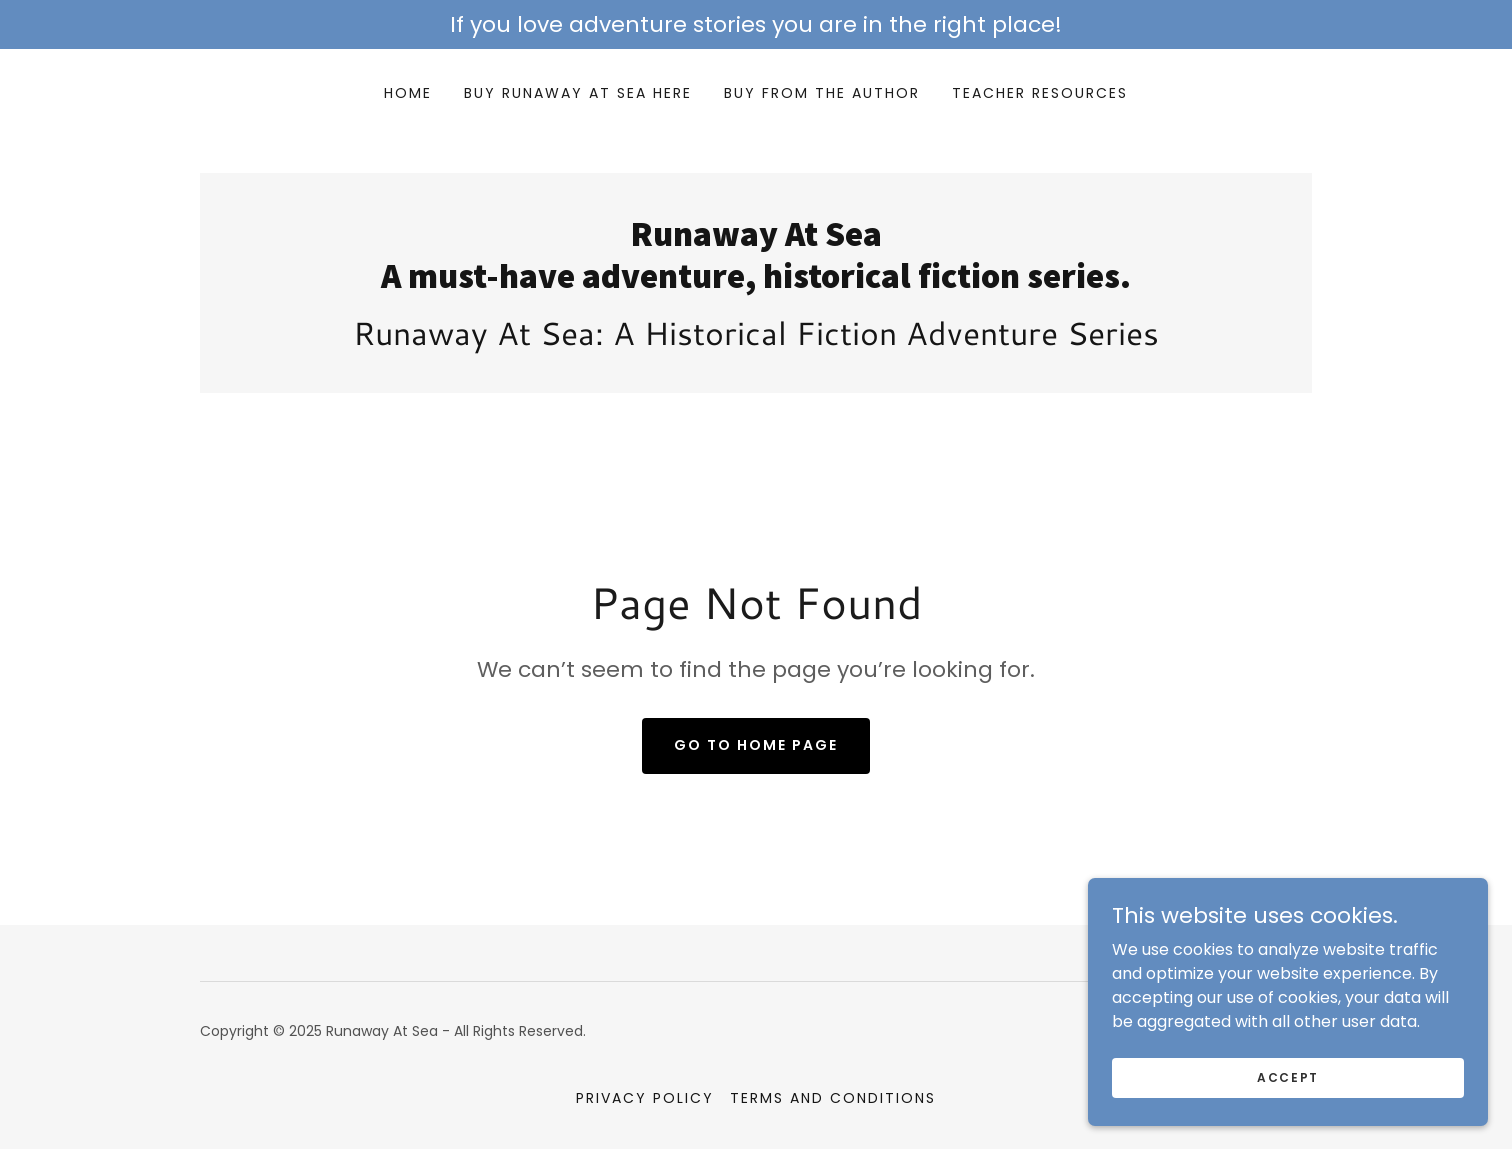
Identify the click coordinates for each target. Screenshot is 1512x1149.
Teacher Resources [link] (1040, 93)
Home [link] (408, 93)
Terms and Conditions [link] (833, 1098)
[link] (756, 282)
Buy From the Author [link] (822, 93)
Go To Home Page (756, 745)
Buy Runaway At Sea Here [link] (578, 93)
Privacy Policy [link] (645, 1098)
